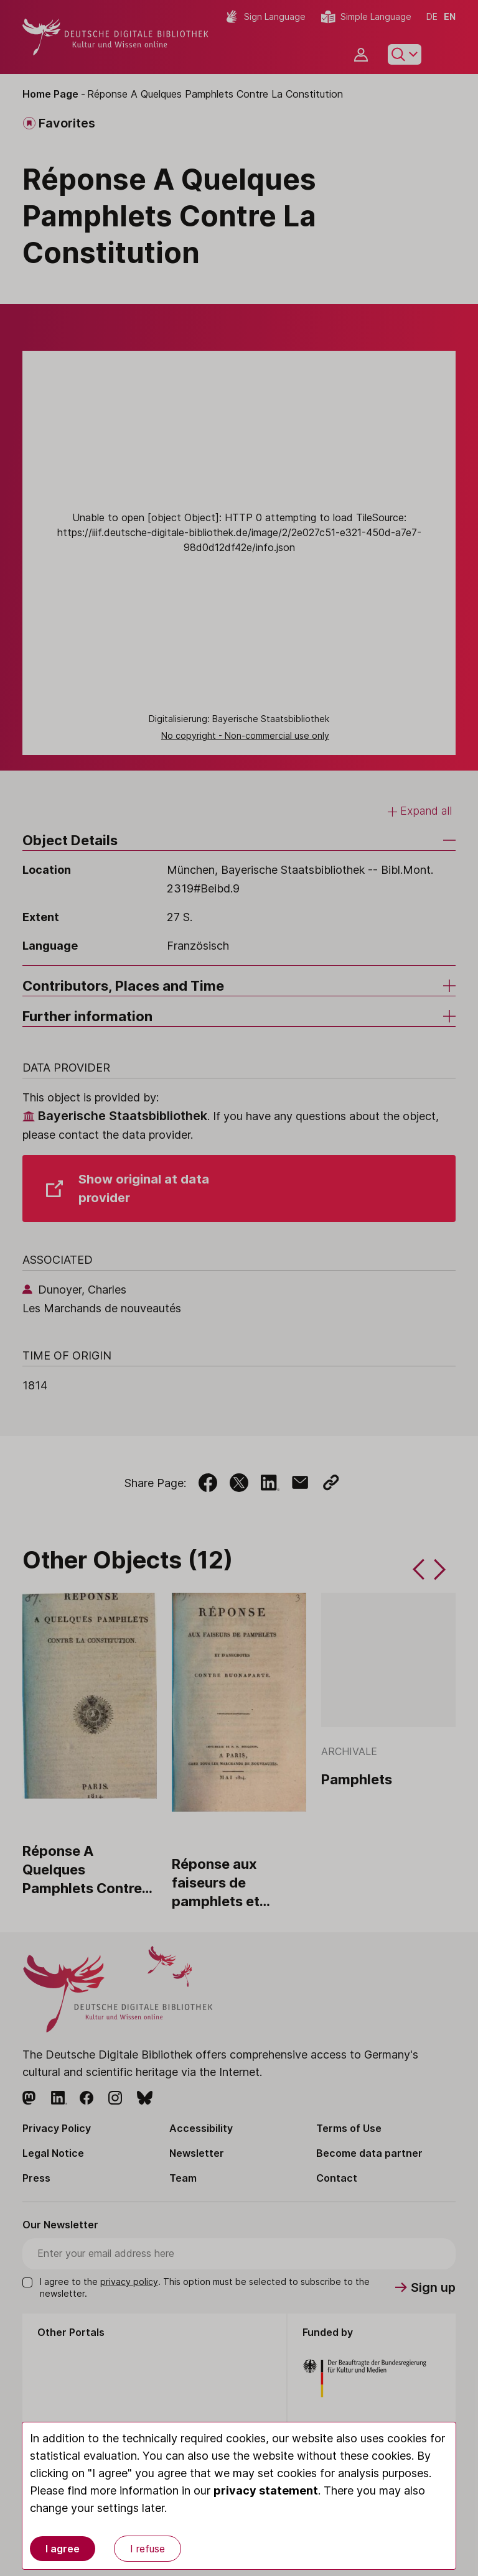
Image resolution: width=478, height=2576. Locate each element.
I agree (62, 2548)
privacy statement (265, 2490)
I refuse (147, 2548)
